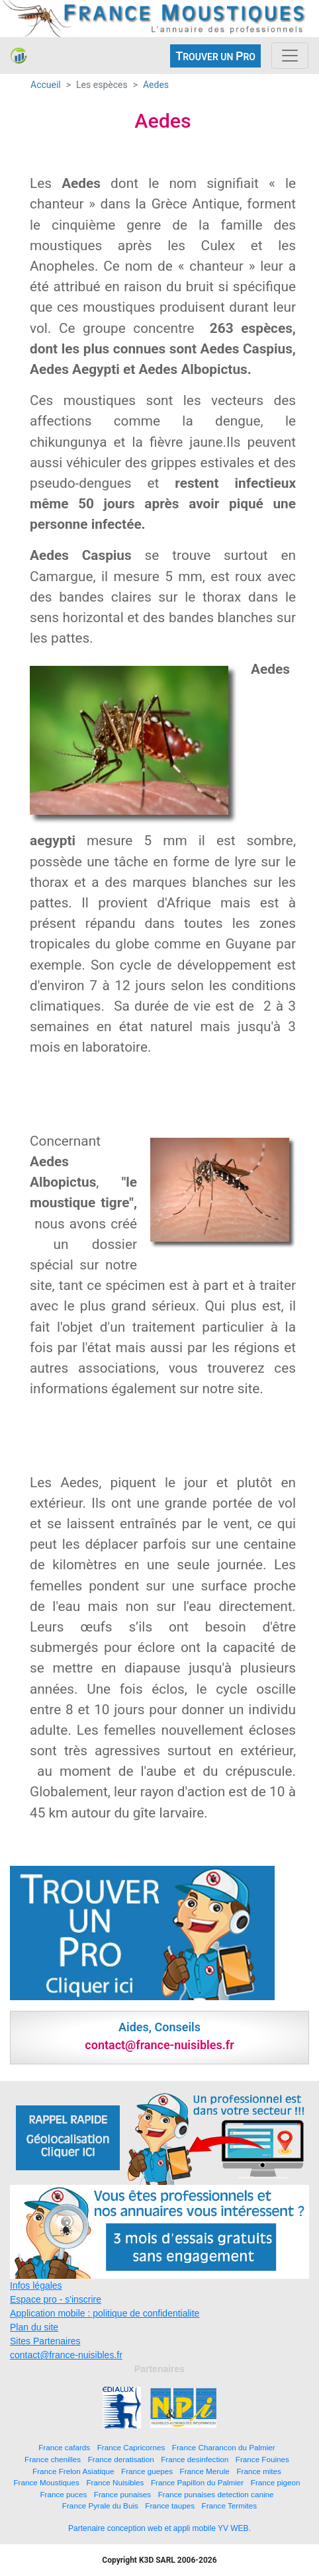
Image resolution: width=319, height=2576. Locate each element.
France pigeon (275, 2482)
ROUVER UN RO (215, 56)
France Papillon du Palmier (197, 2482)
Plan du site (34, 2327)
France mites (258, 2471)
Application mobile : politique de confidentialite (104, 2313)
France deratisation (121, 2459)
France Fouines (262, 2459)
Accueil (45, 84)
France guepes (147, 2471)
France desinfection (194, 2459)
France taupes (170, 2505)
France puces (63, 2494)
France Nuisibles (115, 2482)
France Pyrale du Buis (100, 2505)
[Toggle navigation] (289, 55)
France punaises (122, 2494)
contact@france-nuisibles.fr (66, 2355)
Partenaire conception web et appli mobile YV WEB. (159, 2528)
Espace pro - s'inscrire (55, 2299)
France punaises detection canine (216, 2494)
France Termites (229, 2505)
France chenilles (52, 2459)
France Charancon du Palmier (223, 2447)
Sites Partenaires (45, 2341)
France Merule (205, 2471)
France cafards (64, 2447)
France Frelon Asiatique (73, 2471)
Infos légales (36, 2285)
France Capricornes (131, 2447)
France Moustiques (46, 2482)
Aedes (156, 84)
